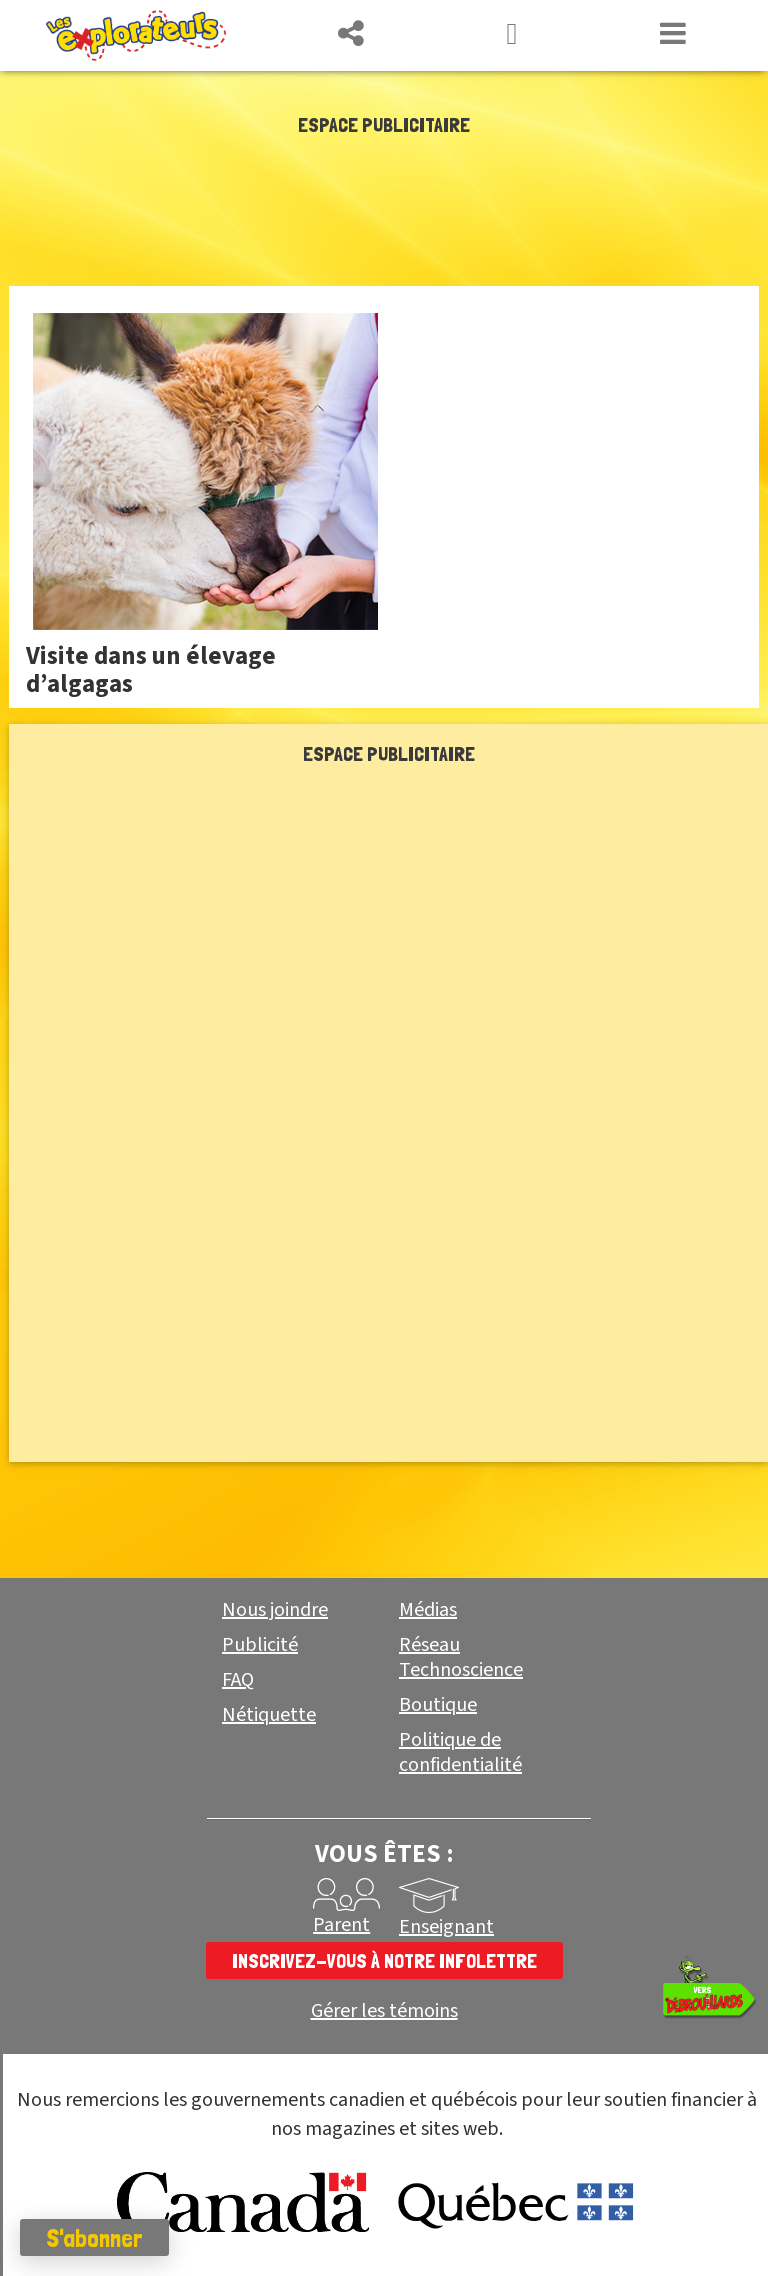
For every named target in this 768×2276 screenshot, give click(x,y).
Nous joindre (275, 1610)
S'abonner (94, 2238)
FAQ (238, 1680)
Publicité (260, 1645)
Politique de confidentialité (460, 1752)
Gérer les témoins (384, 2011)
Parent (341, 1925)
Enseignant (446, 1927)
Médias (428, 1610)
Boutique (438, 1705)
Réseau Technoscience (461, 1657)
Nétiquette (269, 1715)
